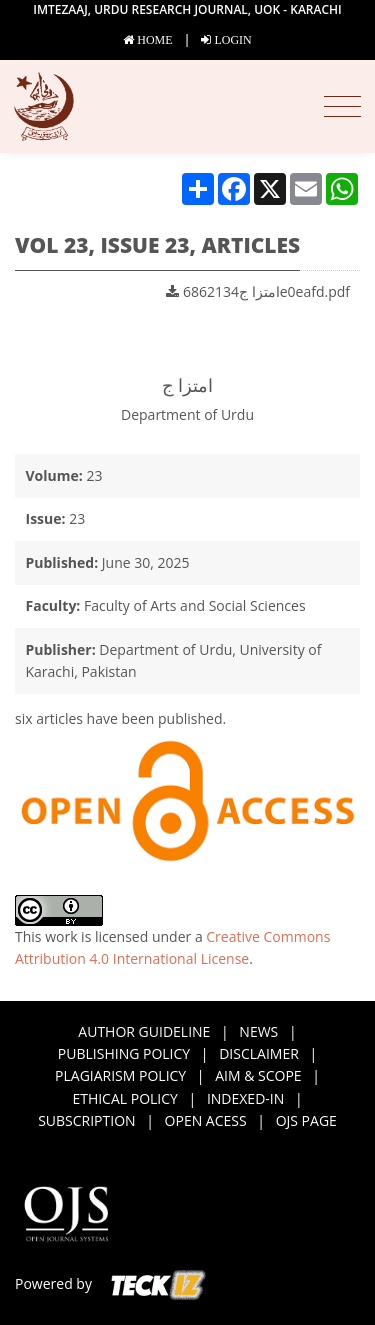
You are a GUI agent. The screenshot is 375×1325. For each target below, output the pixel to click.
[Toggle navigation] (342, 107)
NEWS (258, 1031)
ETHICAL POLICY (125, 1098)
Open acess (206, 1120)
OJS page (306, 1120)
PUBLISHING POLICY (124, 1053)
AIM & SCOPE (258, 1075)
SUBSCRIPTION (86, 1120)
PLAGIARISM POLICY (120, 1075)
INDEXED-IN (245, 1098)
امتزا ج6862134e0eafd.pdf (258, 291)
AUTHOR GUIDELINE (144, 1031)
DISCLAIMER (259, 1053)
